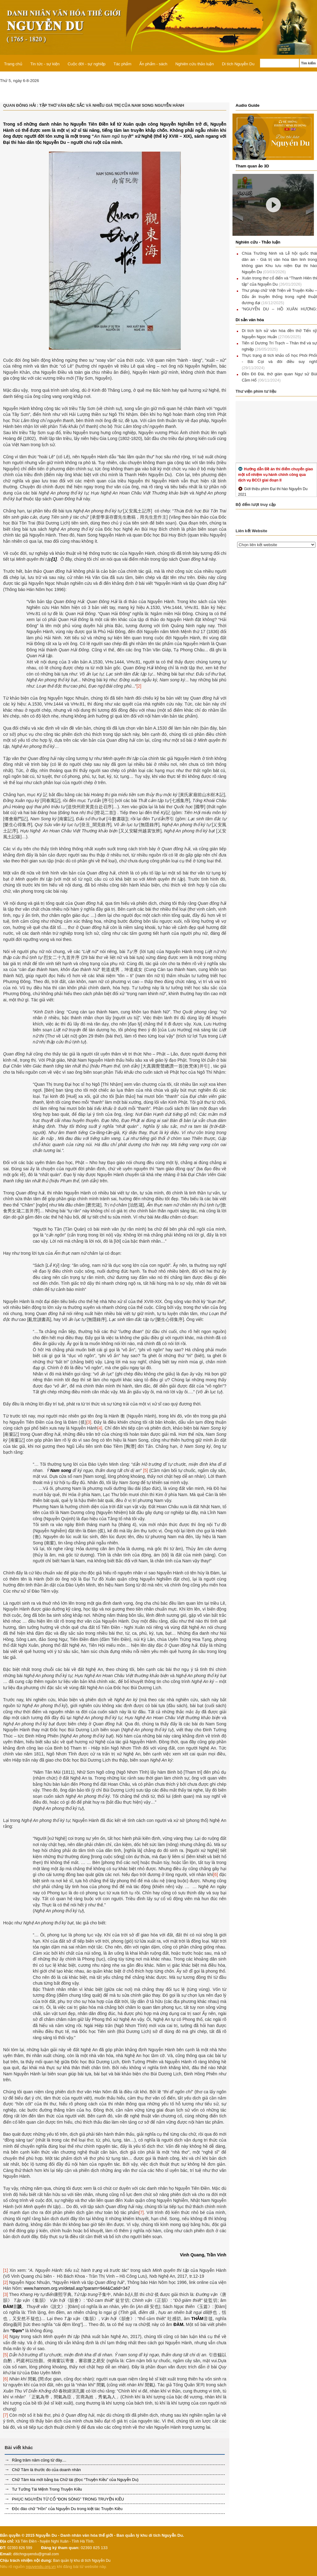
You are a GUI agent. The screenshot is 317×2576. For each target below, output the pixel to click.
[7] (141, 2212)
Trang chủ (13, 64)
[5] (145, 1470)
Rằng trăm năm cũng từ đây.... (38, 2460)
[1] (5, 2270)
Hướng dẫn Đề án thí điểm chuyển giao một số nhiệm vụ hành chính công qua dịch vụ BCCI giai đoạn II (275, 474)
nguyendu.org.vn (41, 2566)
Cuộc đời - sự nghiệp (86, 64)
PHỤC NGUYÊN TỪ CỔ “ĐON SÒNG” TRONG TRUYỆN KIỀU (67, 2499)
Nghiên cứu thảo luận (194, 64)
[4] (100, 1428)
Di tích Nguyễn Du (238, 64)
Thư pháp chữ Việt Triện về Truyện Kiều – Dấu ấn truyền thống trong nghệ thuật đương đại (279, 296)
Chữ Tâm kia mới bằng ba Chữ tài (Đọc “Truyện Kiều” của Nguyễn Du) (74, 2479)
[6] (215, 1874)
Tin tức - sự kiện (45, 64)
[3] (88, 1422)
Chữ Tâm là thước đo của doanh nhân (46, 2469)
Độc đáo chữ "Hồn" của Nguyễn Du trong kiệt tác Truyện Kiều (67, 2508)
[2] (139, 686)
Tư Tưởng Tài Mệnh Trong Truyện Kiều (46, 2489)
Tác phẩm (123, 64)
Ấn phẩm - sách (153, 64)
